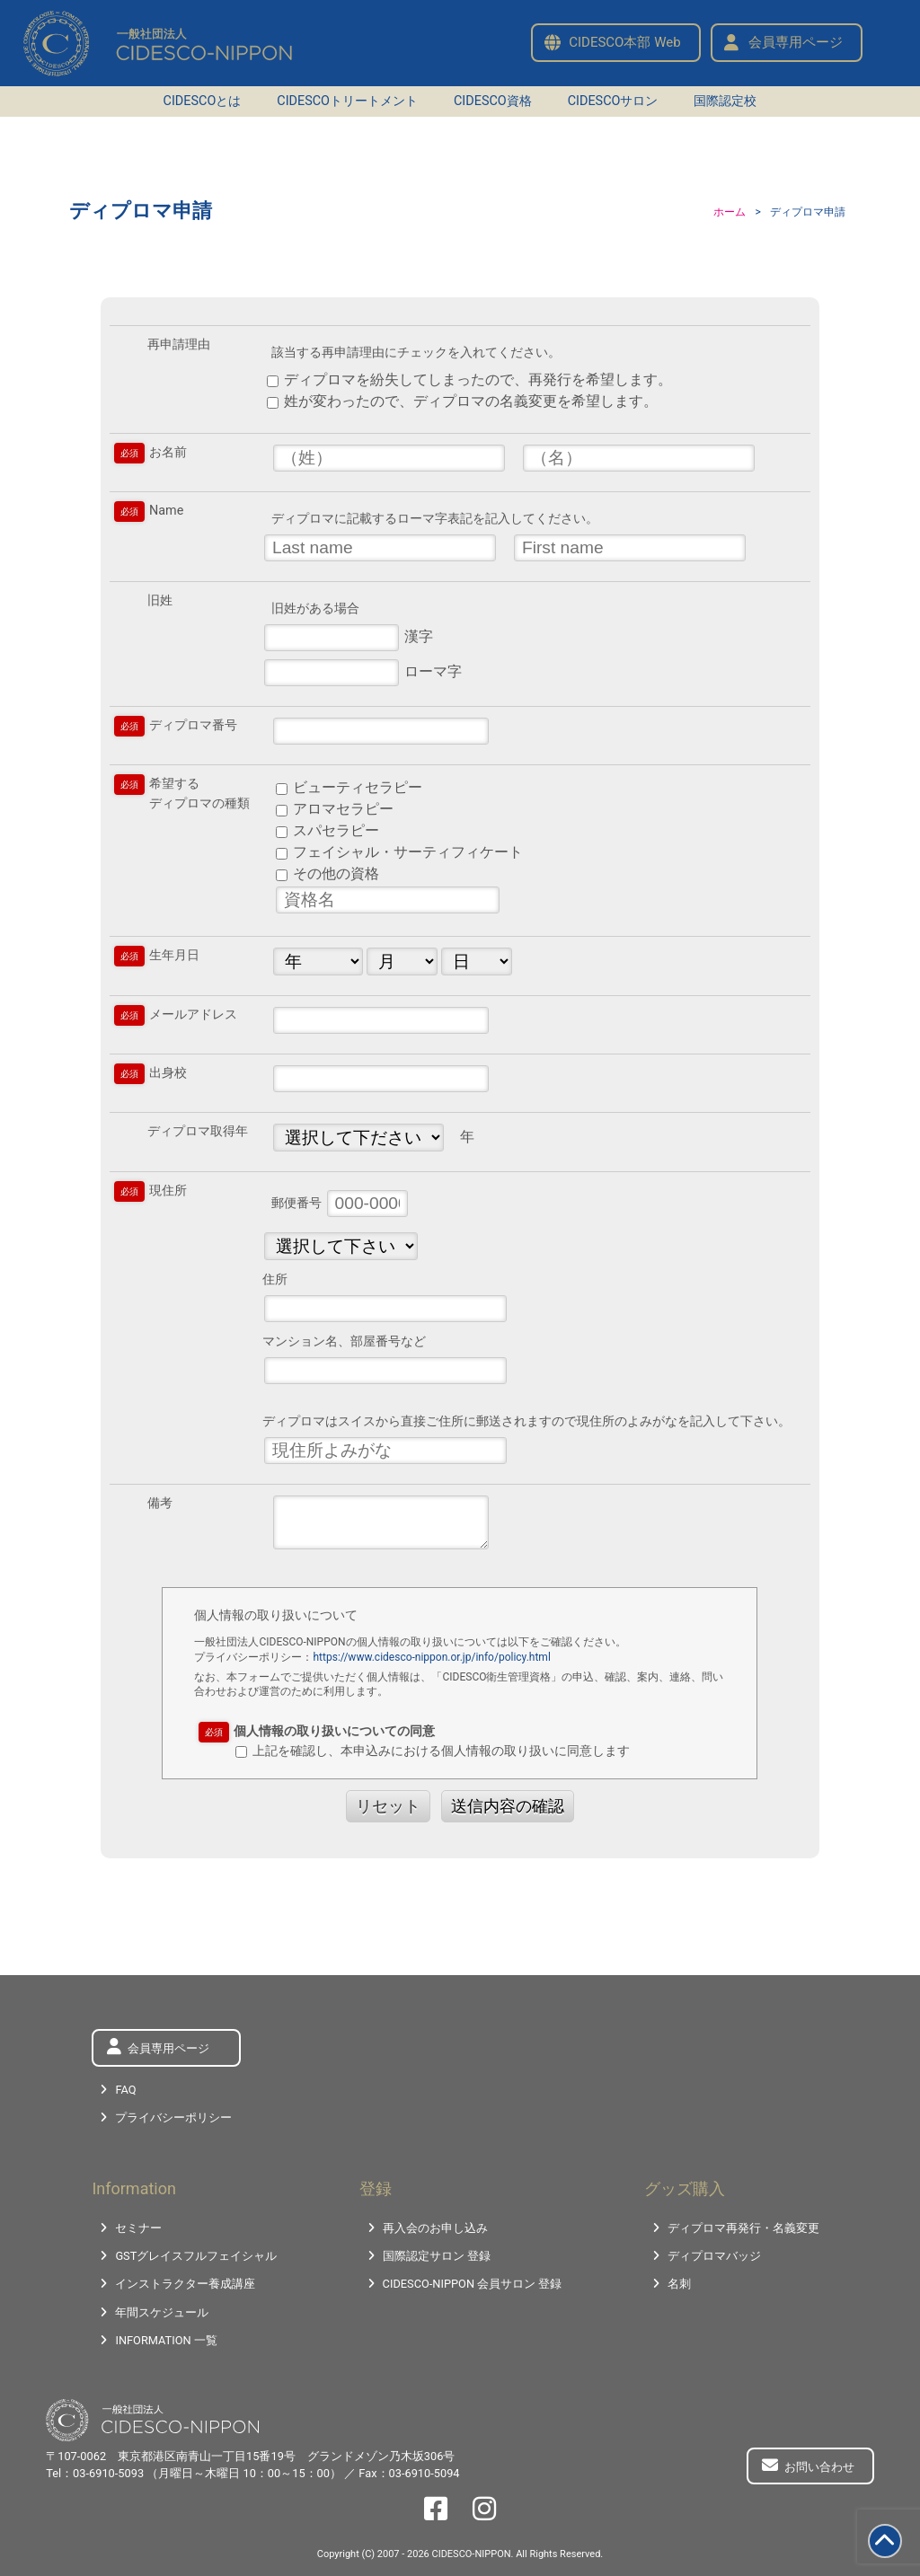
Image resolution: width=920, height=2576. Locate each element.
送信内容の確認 (507, 1806)
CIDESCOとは (203, 101)
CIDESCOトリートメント (347, 101)
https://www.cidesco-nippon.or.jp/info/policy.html (431, 1657)
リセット (388, 1806)
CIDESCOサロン (613, 101)
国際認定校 (725, 101)
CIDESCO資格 (493, 101)
